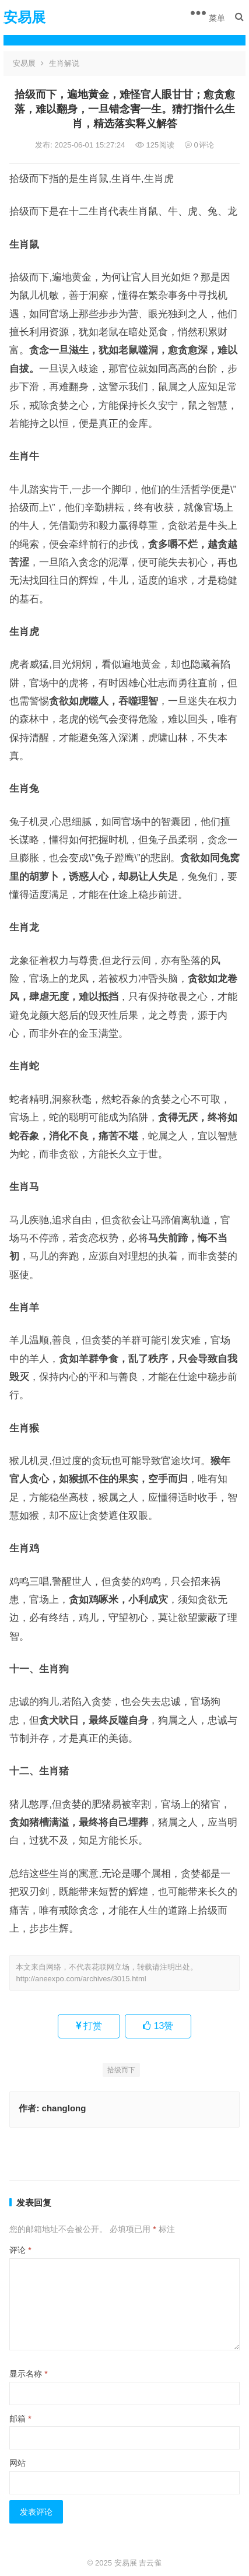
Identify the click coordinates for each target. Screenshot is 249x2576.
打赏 (89, 2026)
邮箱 (20, 2418)
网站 (17, 2463)
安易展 (24, 17)
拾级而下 (121, 2070)
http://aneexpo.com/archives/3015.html (81, 1978)
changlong (64, 2108)
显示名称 (28, 2373)
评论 (20, 2250)
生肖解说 (64, 63)
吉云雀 (150, 2563)
